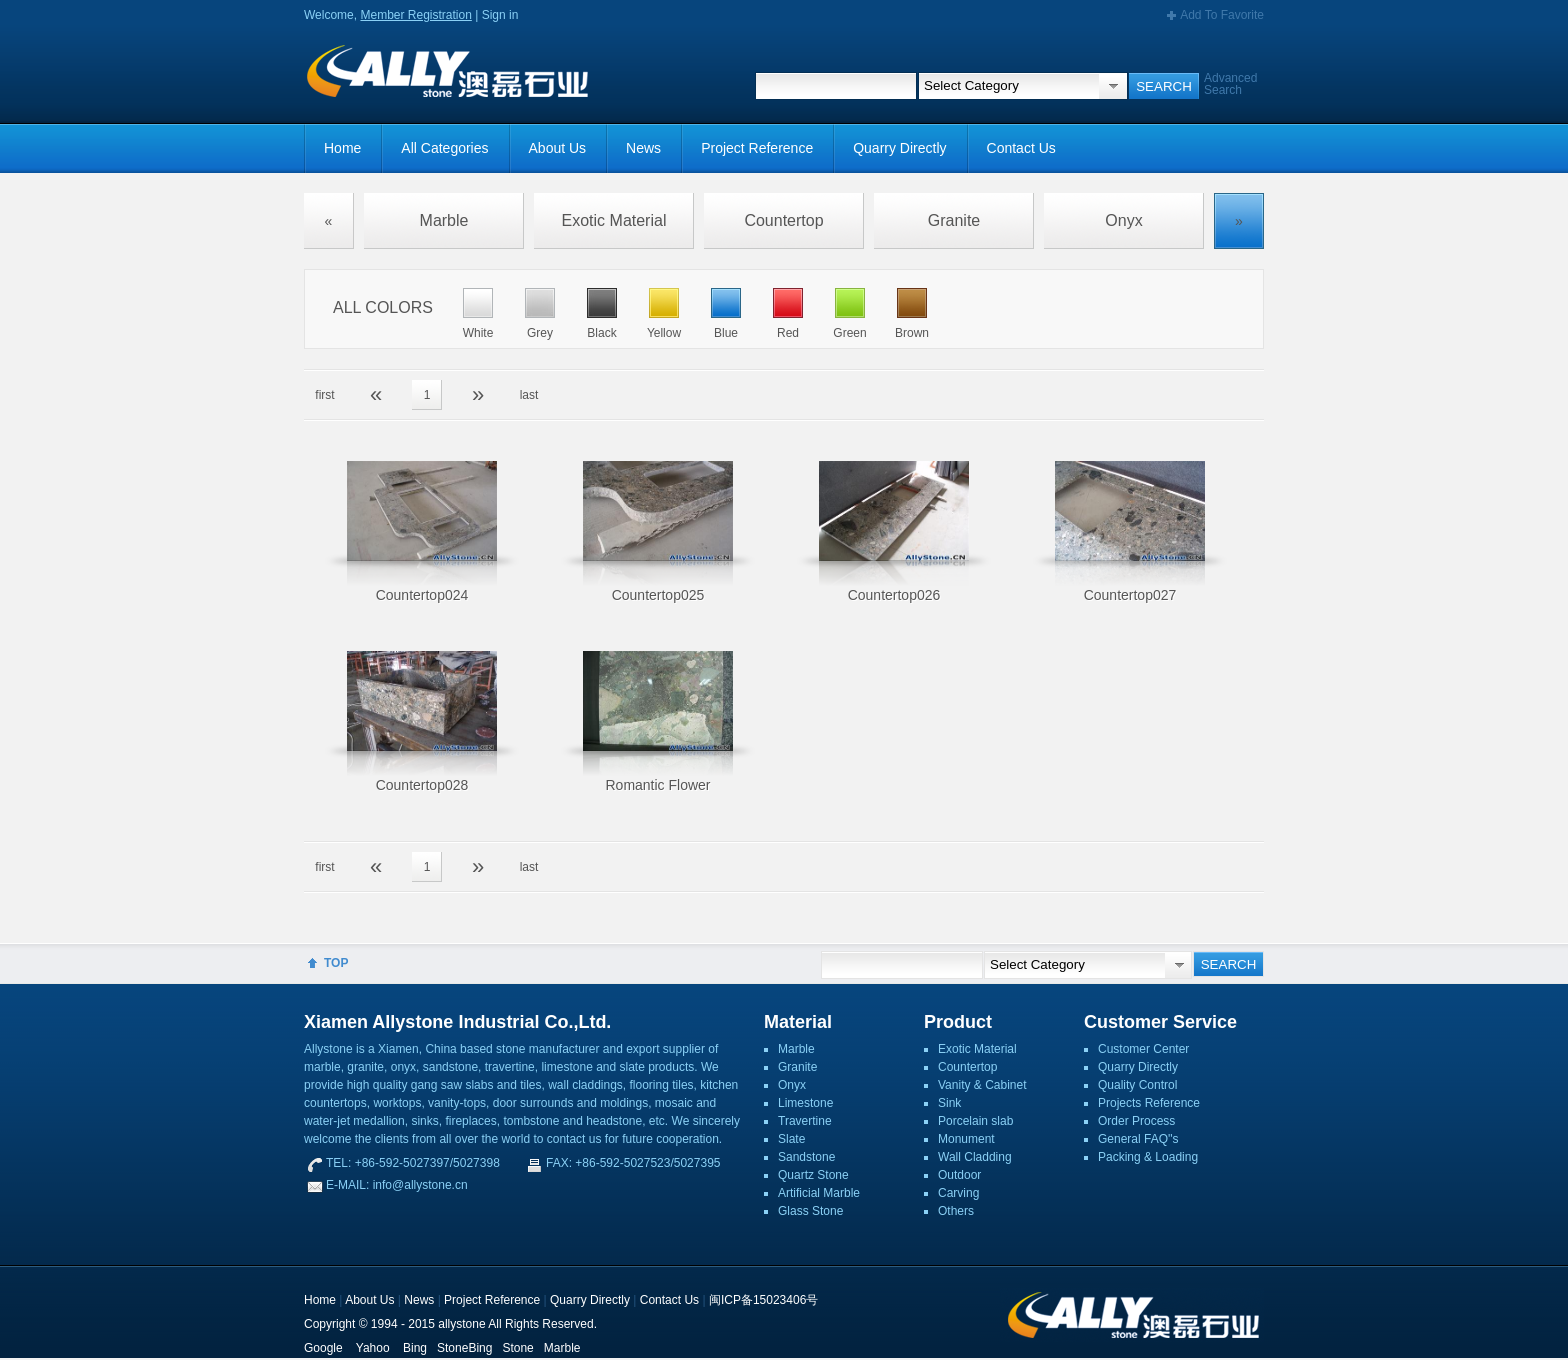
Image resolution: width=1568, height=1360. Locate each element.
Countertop (783, 220)
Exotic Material (614, 220)
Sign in (500, 15)
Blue (726, 333)
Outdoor (959, 1175)
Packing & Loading (1148, 1157)
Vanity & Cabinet (982, 1085)
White (478, 333)
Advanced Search (1230, 84)
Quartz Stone (813, 1175)
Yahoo (373, 1348)
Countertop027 (1130, 595)
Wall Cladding (975, 1157)
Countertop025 (658, 595)
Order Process (1136, 1121)
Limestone (805, 1103)
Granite (954, 220)
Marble (444, 220)
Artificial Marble (819, 1193)
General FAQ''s (1138, 1139)
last (529, 395)
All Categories (444, 148)
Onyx (1123, 220)
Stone (517, 1348)
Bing (415, 1348)
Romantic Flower (657, 785)
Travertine (805, 1121)
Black (601, 333)
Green (849, 333)
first (324, 395)
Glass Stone (810, 1211)
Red (788, 333)
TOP (336, 963)
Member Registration (415, 15)
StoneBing (464, 1348)
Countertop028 (422, 785)
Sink (949, 1103)
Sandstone (806, 1157)
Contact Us (1021, 148)
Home (342, 148)
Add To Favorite (1222, 15)
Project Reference (757, 148)
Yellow (664, 333)
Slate (791, 1139)
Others (956, 1211)
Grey (540, 333)
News (643, 148)
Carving (958, 1193)
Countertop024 (422, 595)
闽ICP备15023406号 (763, 1300)
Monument (966, 1139)
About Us (558, 148)
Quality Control (1137, 1085)
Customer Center (1143, 1049)
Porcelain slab (975, 1121)
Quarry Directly (899, 148)
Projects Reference (1149, 1103)
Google (323, 1348)
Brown (912, 333)
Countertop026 (894, 595)
